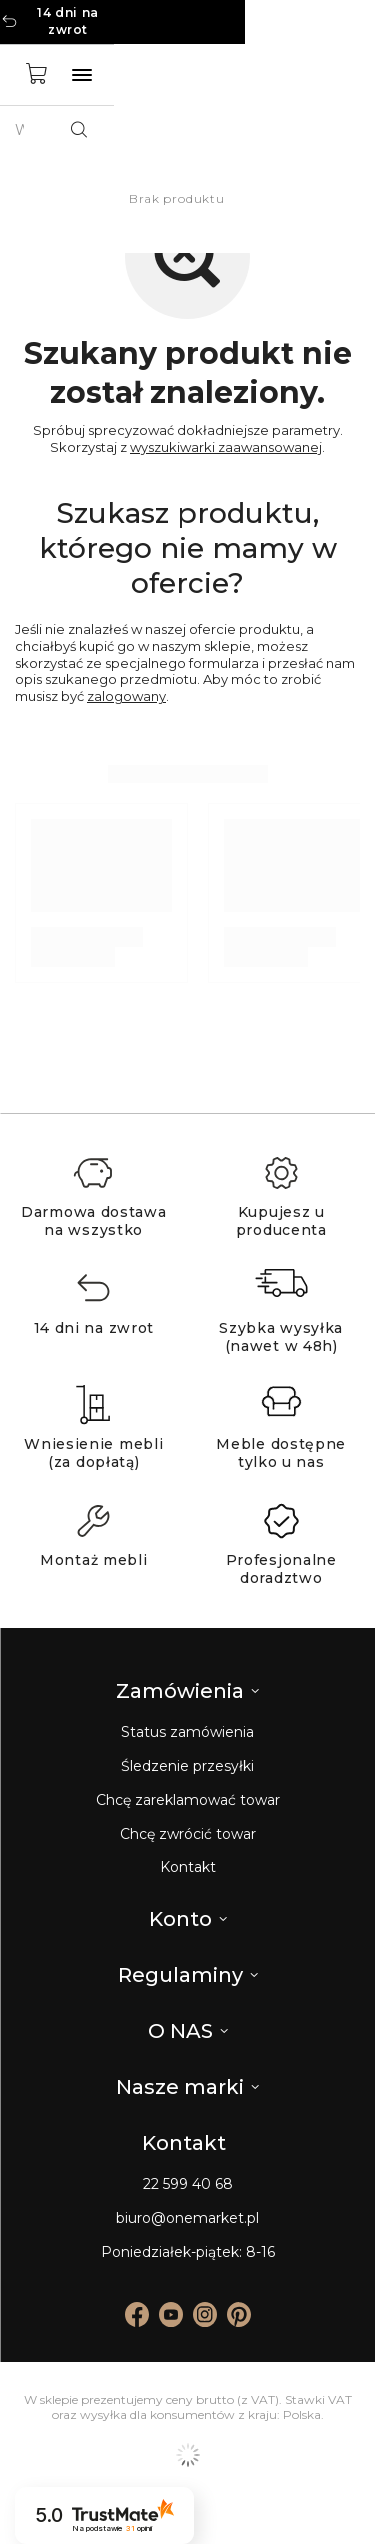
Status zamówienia (187, 1732)
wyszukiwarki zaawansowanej (226, 447)
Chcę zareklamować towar (188, 1800)
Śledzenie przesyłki (187, 1766)
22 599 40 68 (188, 2184)
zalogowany (126, 696)
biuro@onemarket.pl (187, 2218)
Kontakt (188, 1867)
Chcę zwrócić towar (188, 1834)
